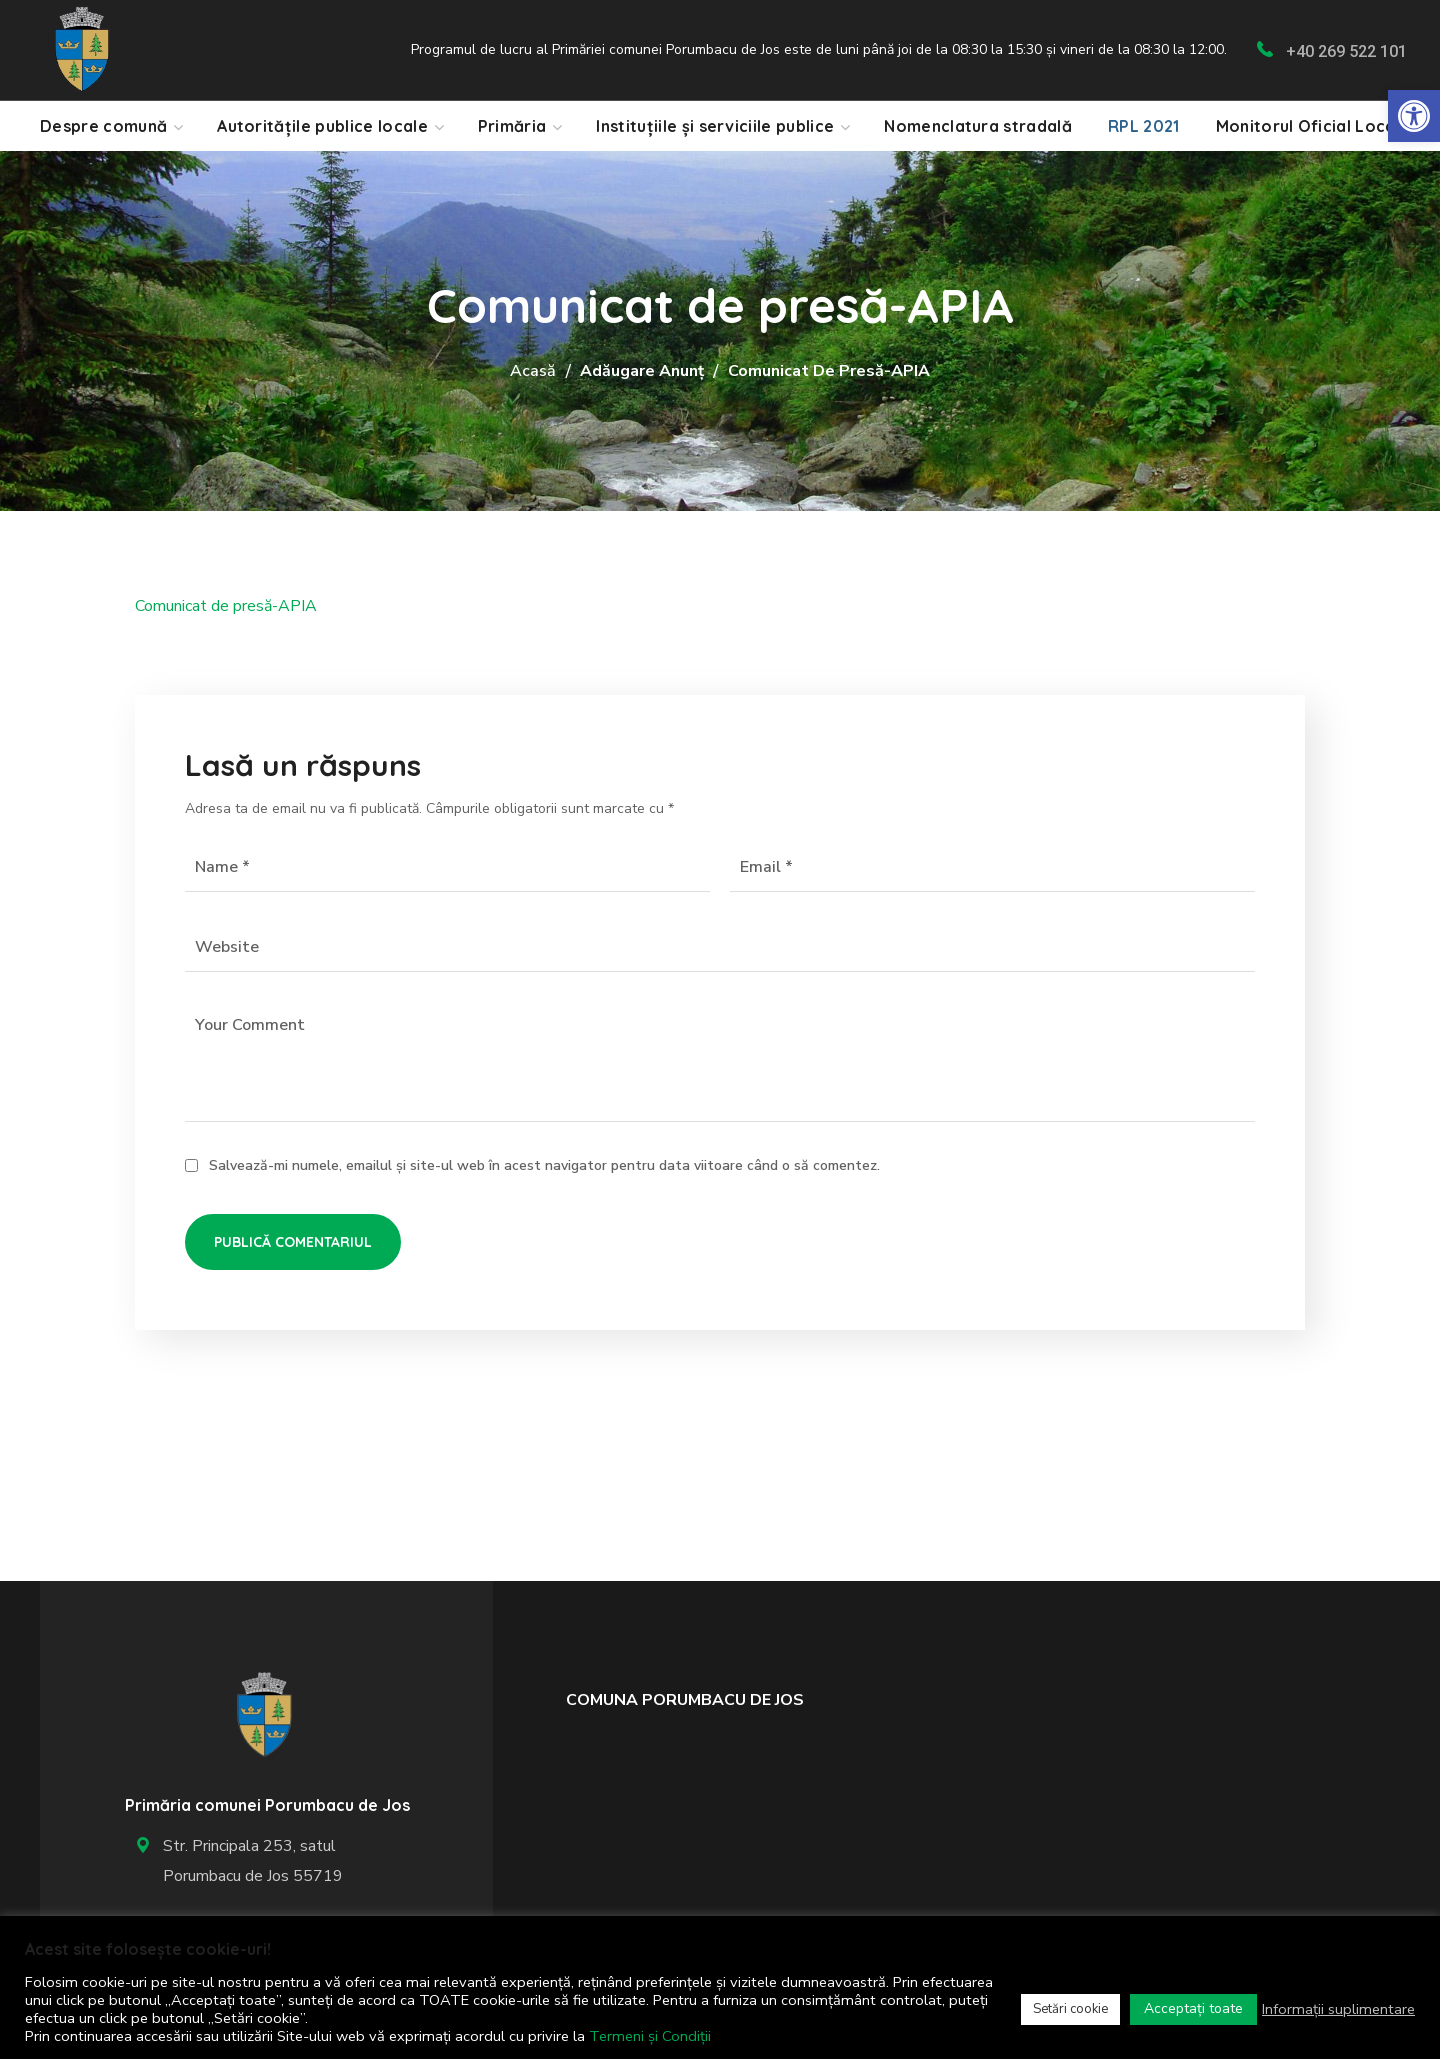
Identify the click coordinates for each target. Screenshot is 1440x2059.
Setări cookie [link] (1070, 2009)
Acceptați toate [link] (1193, 2008)
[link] (1414, 116)
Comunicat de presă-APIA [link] (226, 606)
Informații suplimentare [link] (1338, 2009)
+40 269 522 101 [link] (1346, 51)
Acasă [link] (533, 371)
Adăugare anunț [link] (642, 371)
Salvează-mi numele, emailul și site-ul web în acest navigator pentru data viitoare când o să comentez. (544, 1165)
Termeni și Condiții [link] (650, 2036)
